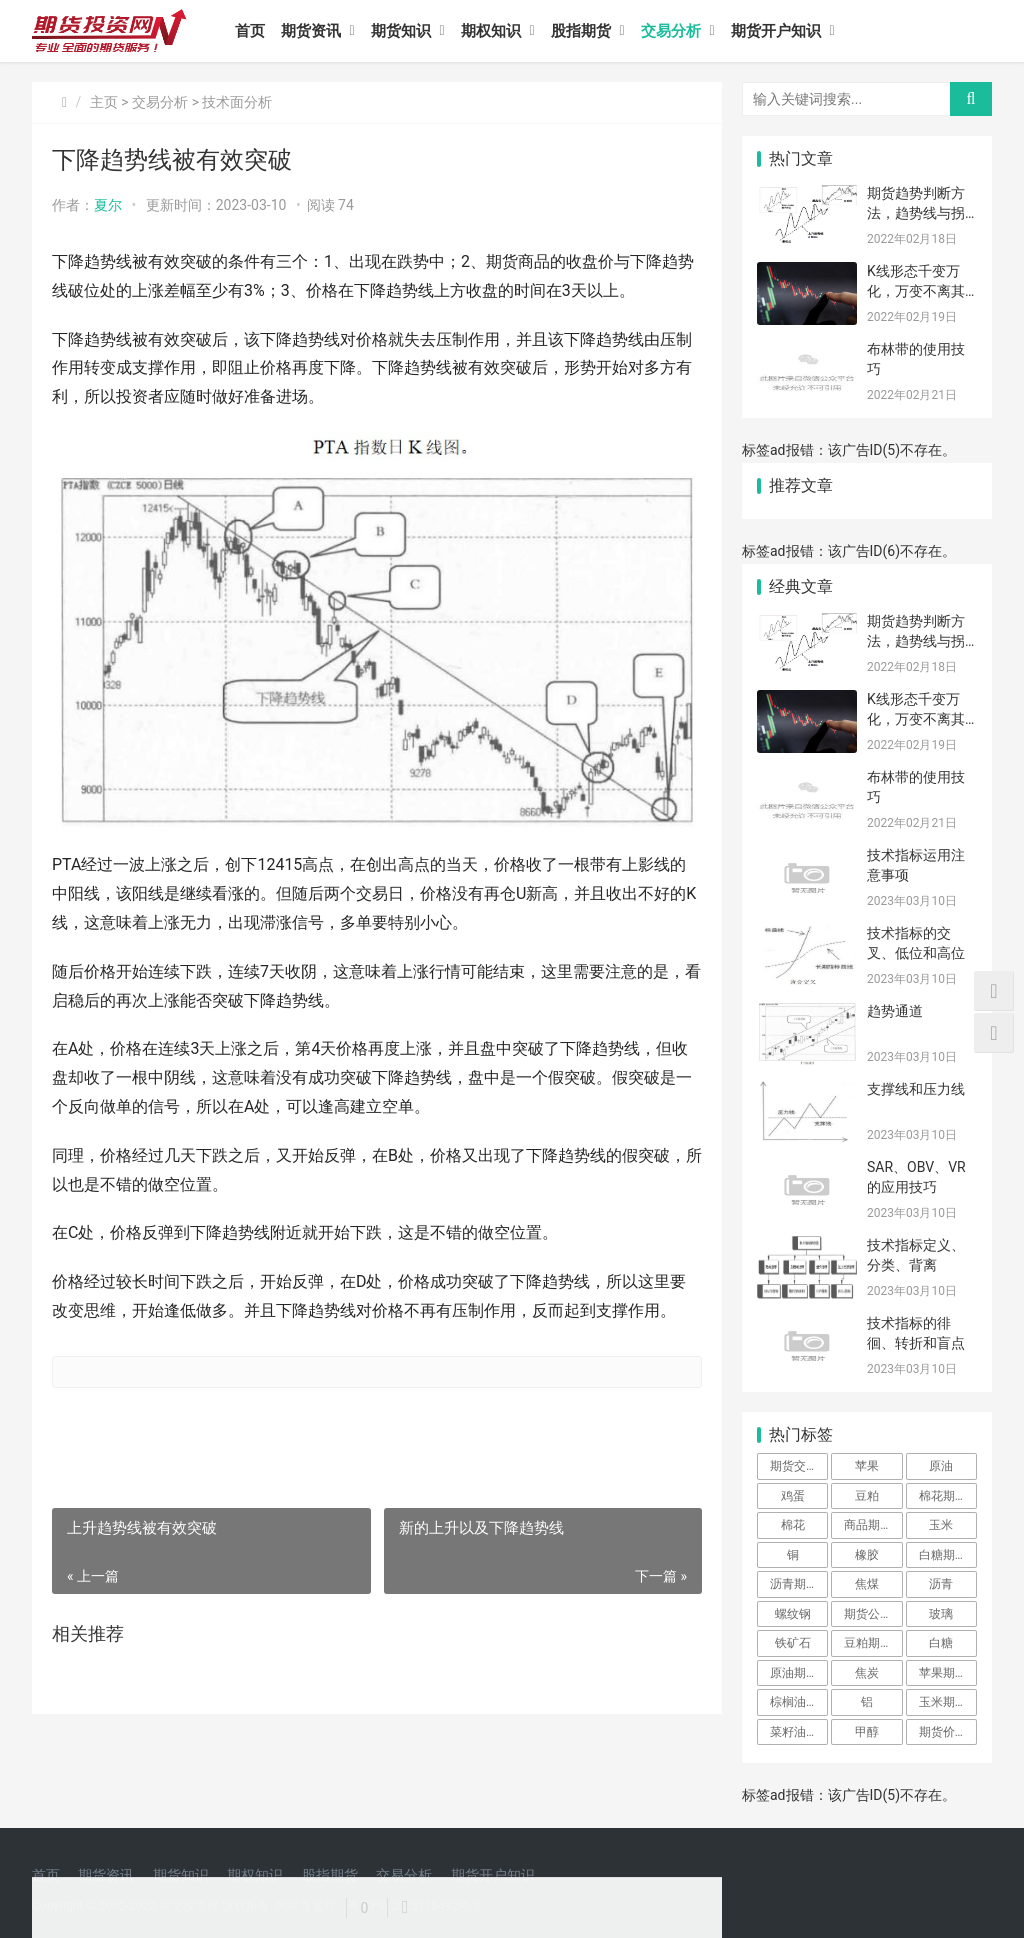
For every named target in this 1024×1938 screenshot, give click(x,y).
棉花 (793, 1525)
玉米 (941, 1525)
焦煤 (867, 1584)
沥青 (941, 1584)
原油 (941, 1466)
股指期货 (581, 31)
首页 (250, 31)
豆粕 (867, 1496)
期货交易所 (799, 1466)
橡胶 (867, 1555)
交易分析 (671, 31)
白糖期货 (943, 1555)
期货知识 (401, 31)
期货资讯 (311, 31)
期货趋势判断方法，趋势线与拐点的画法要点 (916, 212)
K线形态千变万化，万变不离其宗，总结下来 (916, 290)
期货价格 (943, 1732)
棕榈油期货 (799, 1702)
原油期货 (794, 1673)
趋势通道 (895, 1011)
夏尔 (108, 205)
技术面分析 (237, 102)
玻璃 (941, 1614)
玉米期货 (943, 1702)
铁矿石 (793, 1643)
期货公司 (868, 1614)
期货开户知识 (776, 31)
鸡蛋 (793, 1496)
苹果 (867, 1466)
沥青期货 (794, 1584)
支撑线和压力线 (916, 1089)
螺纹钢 (793, 1614)
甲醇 (867, 1732)
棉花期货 (943, 1496)
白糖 (941, 1643)
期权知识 (491, 31)
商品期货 (868, 1525)
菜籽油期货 (799, 1732)
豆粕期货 (868, 1643)
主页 (104, 102)
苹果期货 (943, 1673)
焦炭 (867, 1673)
